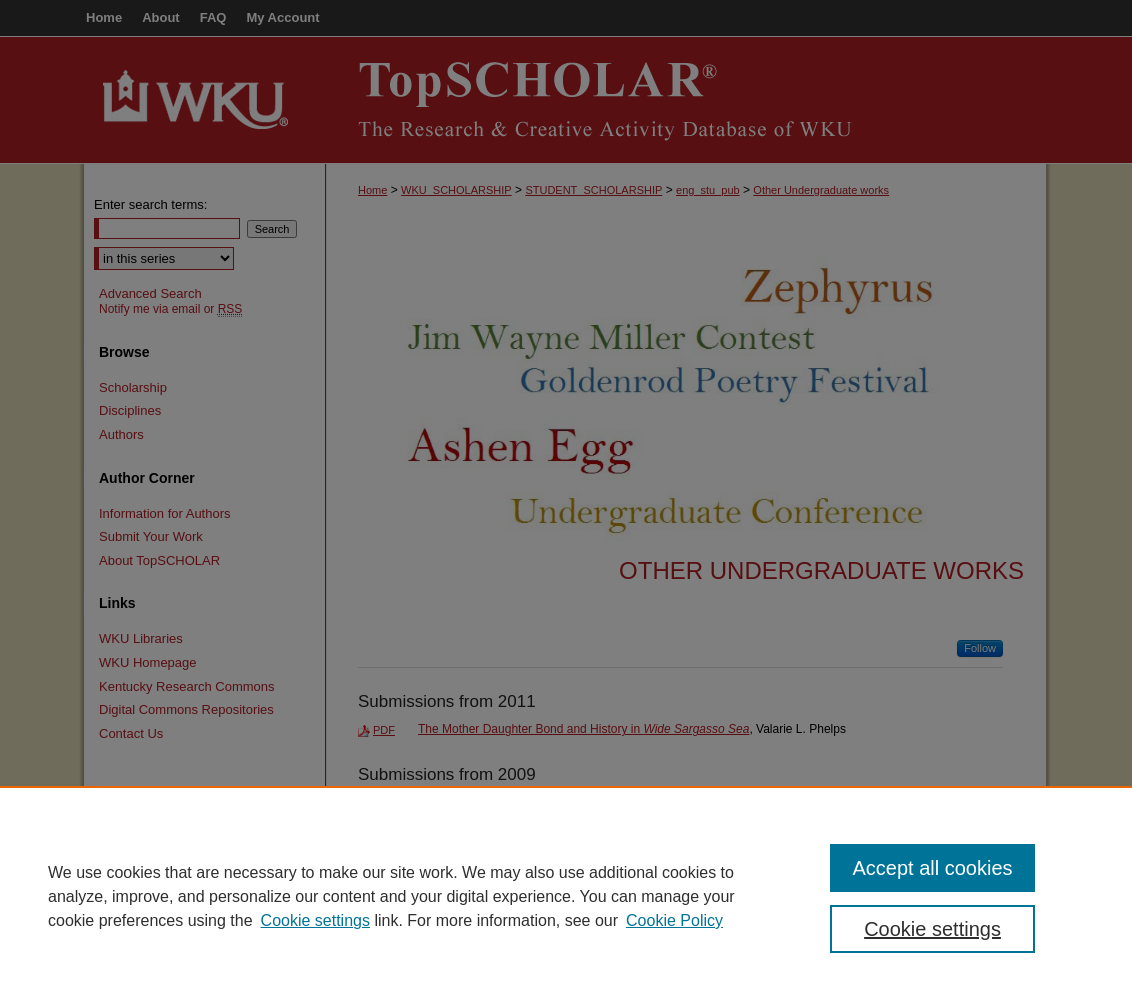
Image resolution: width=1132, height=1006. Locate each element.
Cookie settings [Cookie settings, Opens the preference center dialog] (932, 929)
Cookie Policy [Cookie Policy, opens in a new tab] (674, 920)
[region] (566, 896)
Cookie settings (315, 920)
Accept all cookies (932, 868)
